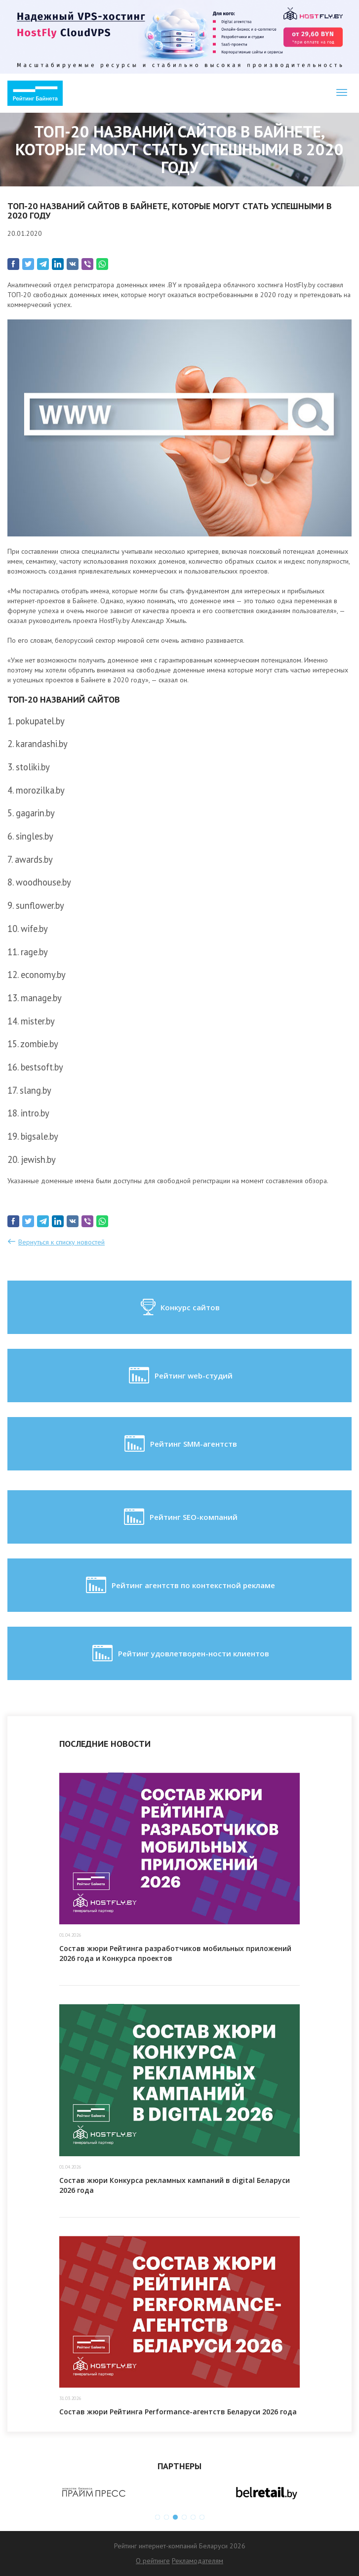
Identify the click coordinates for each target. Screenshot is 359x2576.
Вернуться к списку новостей (61, 1242)
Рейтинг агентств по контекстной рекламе (179, 1585)
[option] (93, 2492)
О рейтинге (153, 2560)
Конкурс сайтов (179, 1307)
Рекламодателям (197, 2560)
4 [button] (184, 2517)
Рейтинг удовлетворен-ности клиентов (179, 1653)
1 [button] (157, 2517)
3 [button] (175, 2517)
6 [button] (201, 2517)
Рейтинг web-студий (180, 1375)
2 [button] (166, 2517)
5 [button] (193, 2517)
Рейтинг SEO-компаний (180, 1517)
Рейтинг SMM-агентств (179, 1444)
